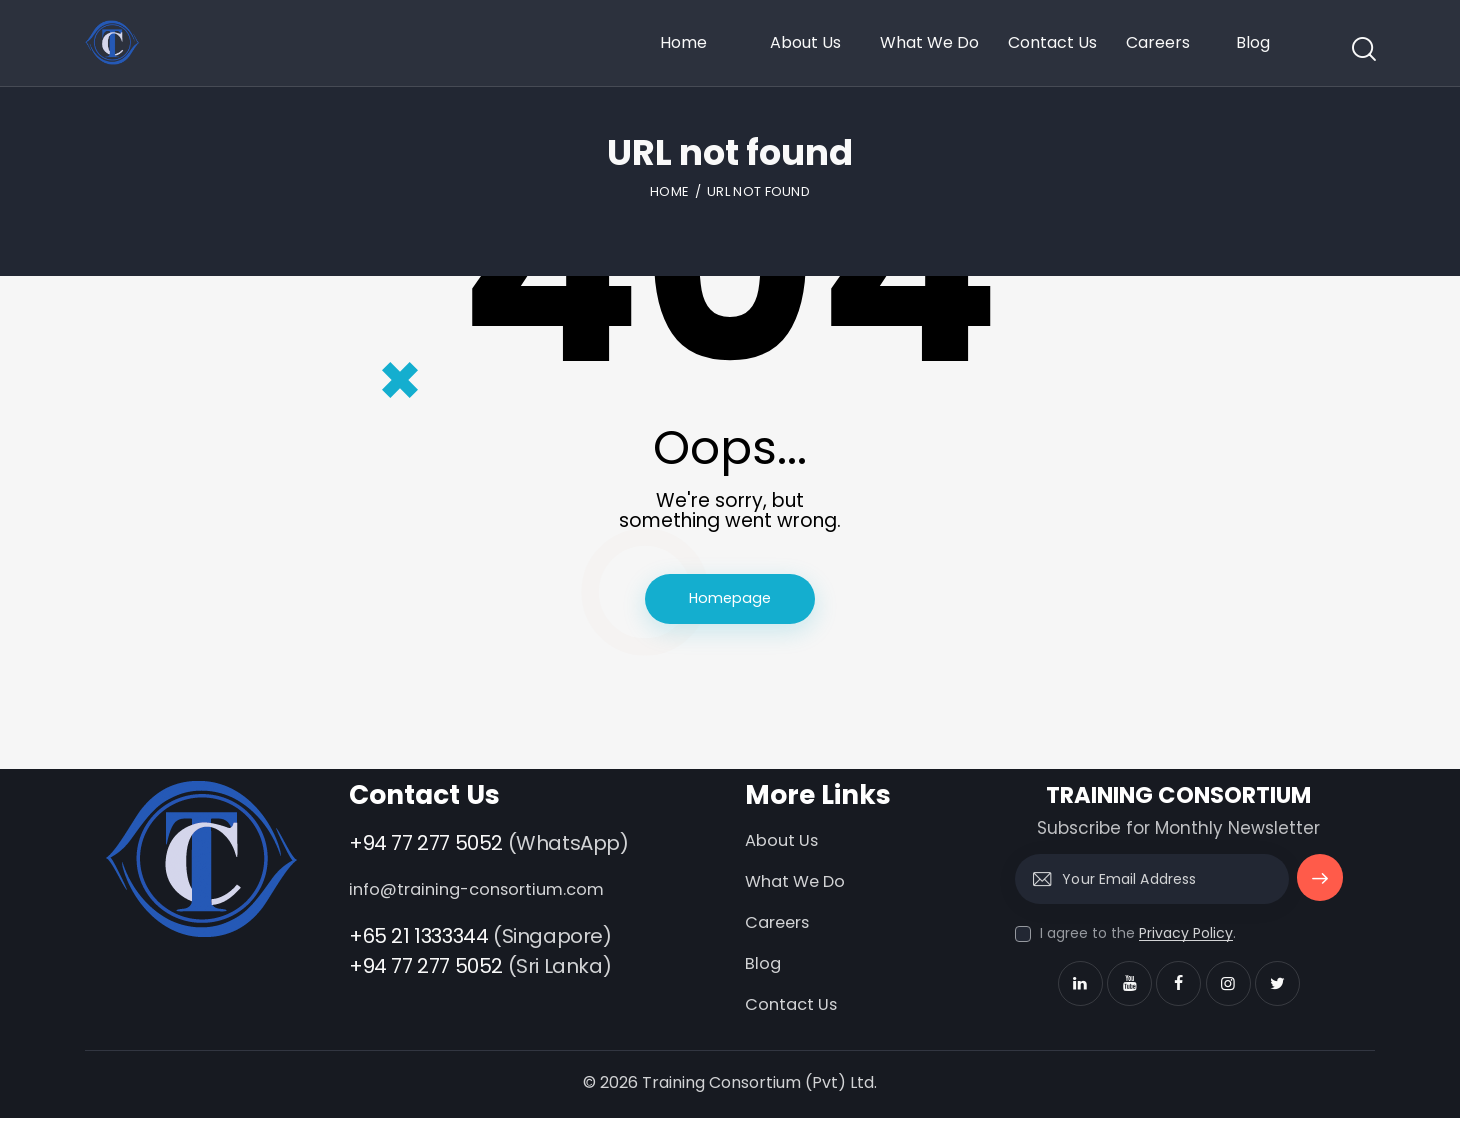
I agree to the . (1138, 939)
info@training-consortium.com (483, 895)
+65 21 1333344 (418, 941)
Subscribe (1318, 893)
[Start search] (1362, 49)
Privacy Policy (1186, 939)
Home (669, 191)
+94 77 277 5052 (426, 849)
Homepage (730, 601)
